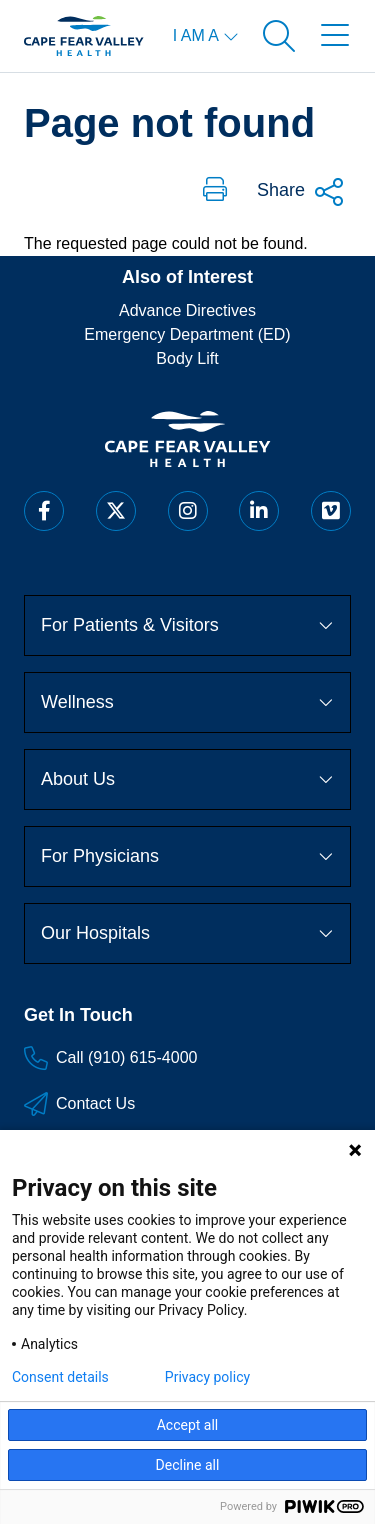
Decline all (188, 1465)
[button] (215, 191)
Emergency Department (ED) (187, 334)
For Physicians (187, 856)
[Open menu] (335, 36)
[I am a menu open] (206, 36)
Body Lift (187, 358)
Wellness (187, 702)
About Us (187, 779)
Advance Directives (187, 310)
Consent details (60, 1377)
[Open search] (279, 36)
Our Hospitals (187, 933)
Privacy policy (207, 1377)
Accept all (188, 1425)
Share (301, 192)
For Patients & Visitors (187, 625)
